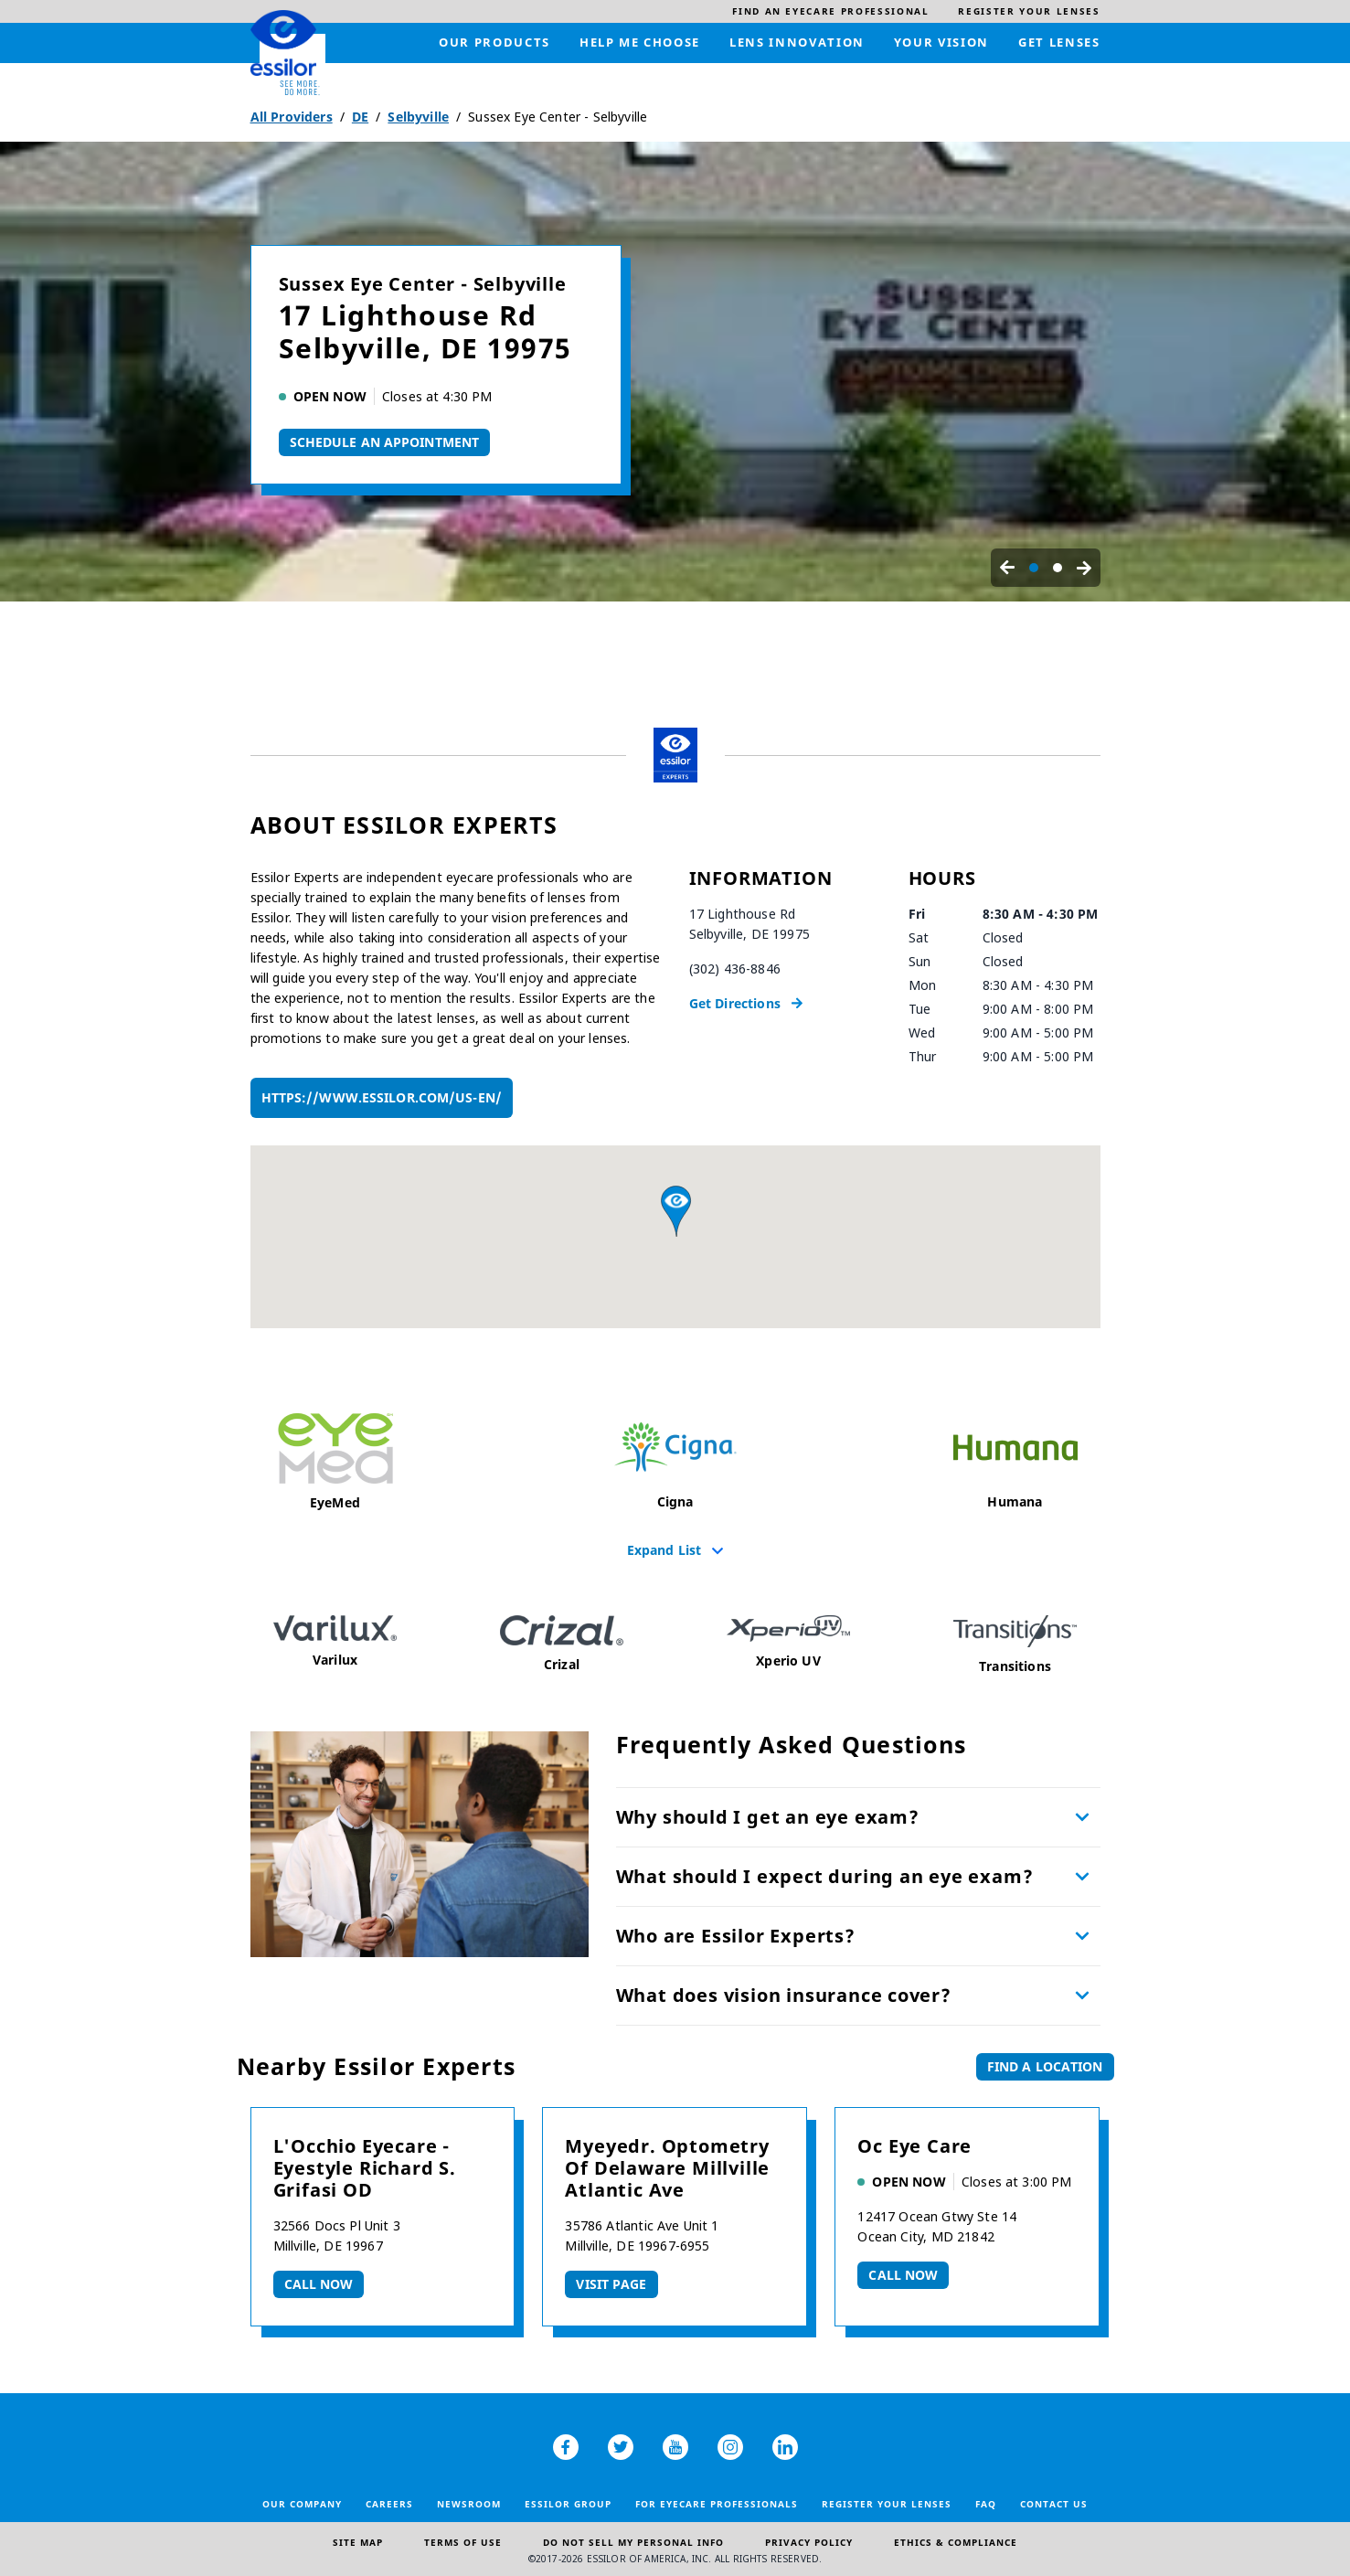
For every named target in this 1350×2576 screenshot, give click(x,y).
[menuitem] (830, 11)
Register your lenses (886, 2503)
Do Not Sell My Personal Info (633, 2542)
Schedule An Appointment (385, 442)
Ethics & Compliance (955, 2542)
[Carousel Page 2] (1057, 567)
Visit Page (611, 2284)
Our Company (302, 2503)
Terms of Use (463, 2542)
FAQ (985, 2503)
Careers (389, 2503)
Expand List (664, 1549)
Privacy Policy (809, 2542)
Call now (319, 2284)
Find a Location (1045, 2066)
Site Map (358, 2542)
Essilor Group (568, 2503)
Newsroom (469, 2503)
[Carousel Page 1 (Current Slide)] (1033, 567)
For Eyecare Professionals (716, 2503)
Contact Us (1054, 2503)
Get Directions (735, 1003)
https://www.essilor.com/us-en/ (381, 1097)
